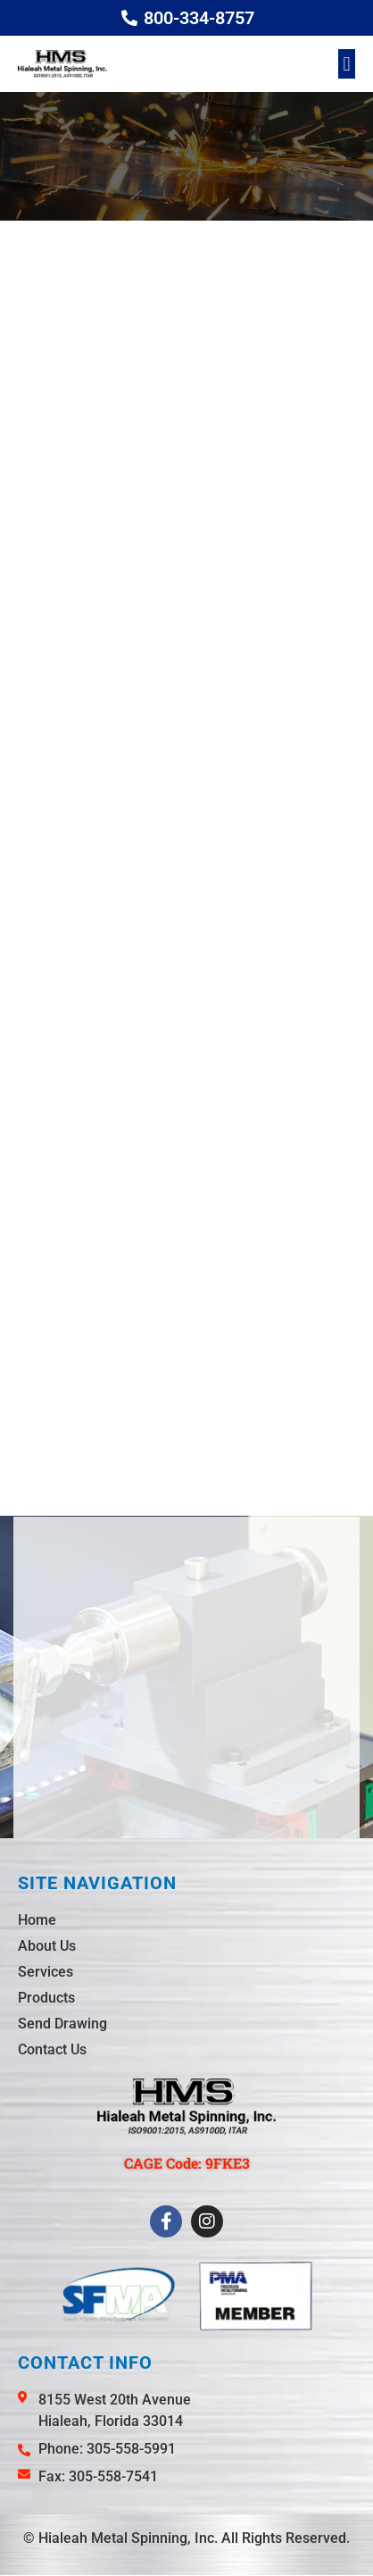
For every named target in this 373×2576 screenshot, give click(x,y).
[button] (346, 64)
